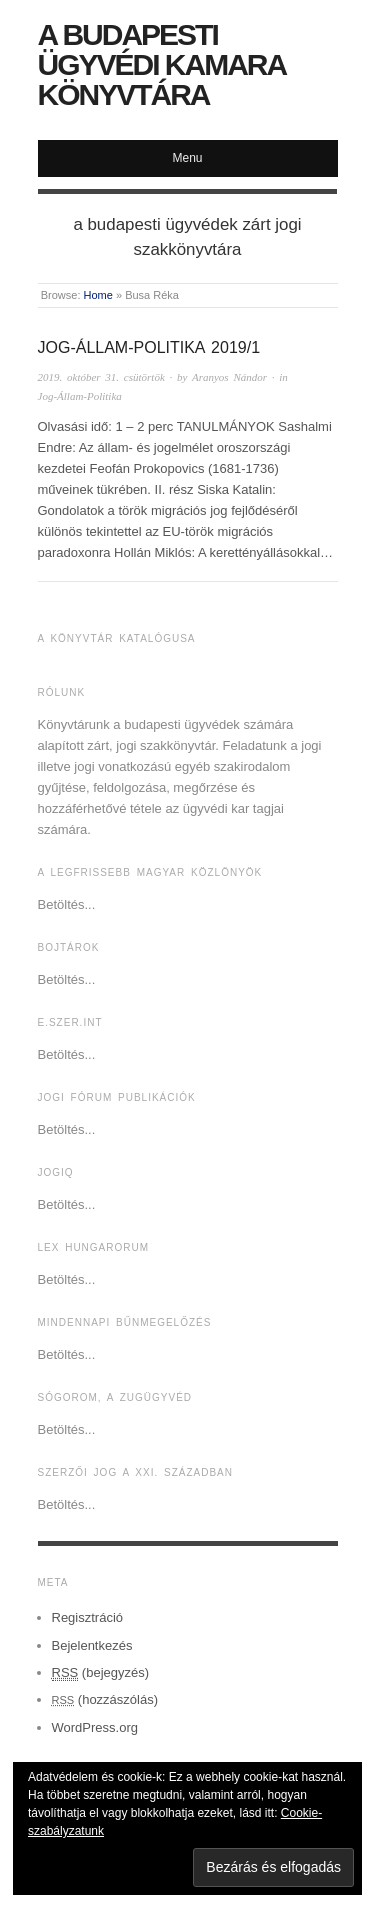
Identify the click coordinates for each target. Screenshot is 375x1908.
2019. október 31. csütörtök (101, 377)
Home (98, 295)
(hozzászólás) (105, 1699)
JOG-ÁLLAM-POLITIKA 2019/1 (149, 347)
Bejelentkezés (92, 1645)
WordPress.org (95, 1727)
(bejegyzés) (101, 1673)
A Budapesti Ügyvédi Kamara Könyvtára (162, 64)
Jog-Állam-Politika (80, 396)
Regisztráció (88, 1617)
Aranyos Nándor (229, 377)
